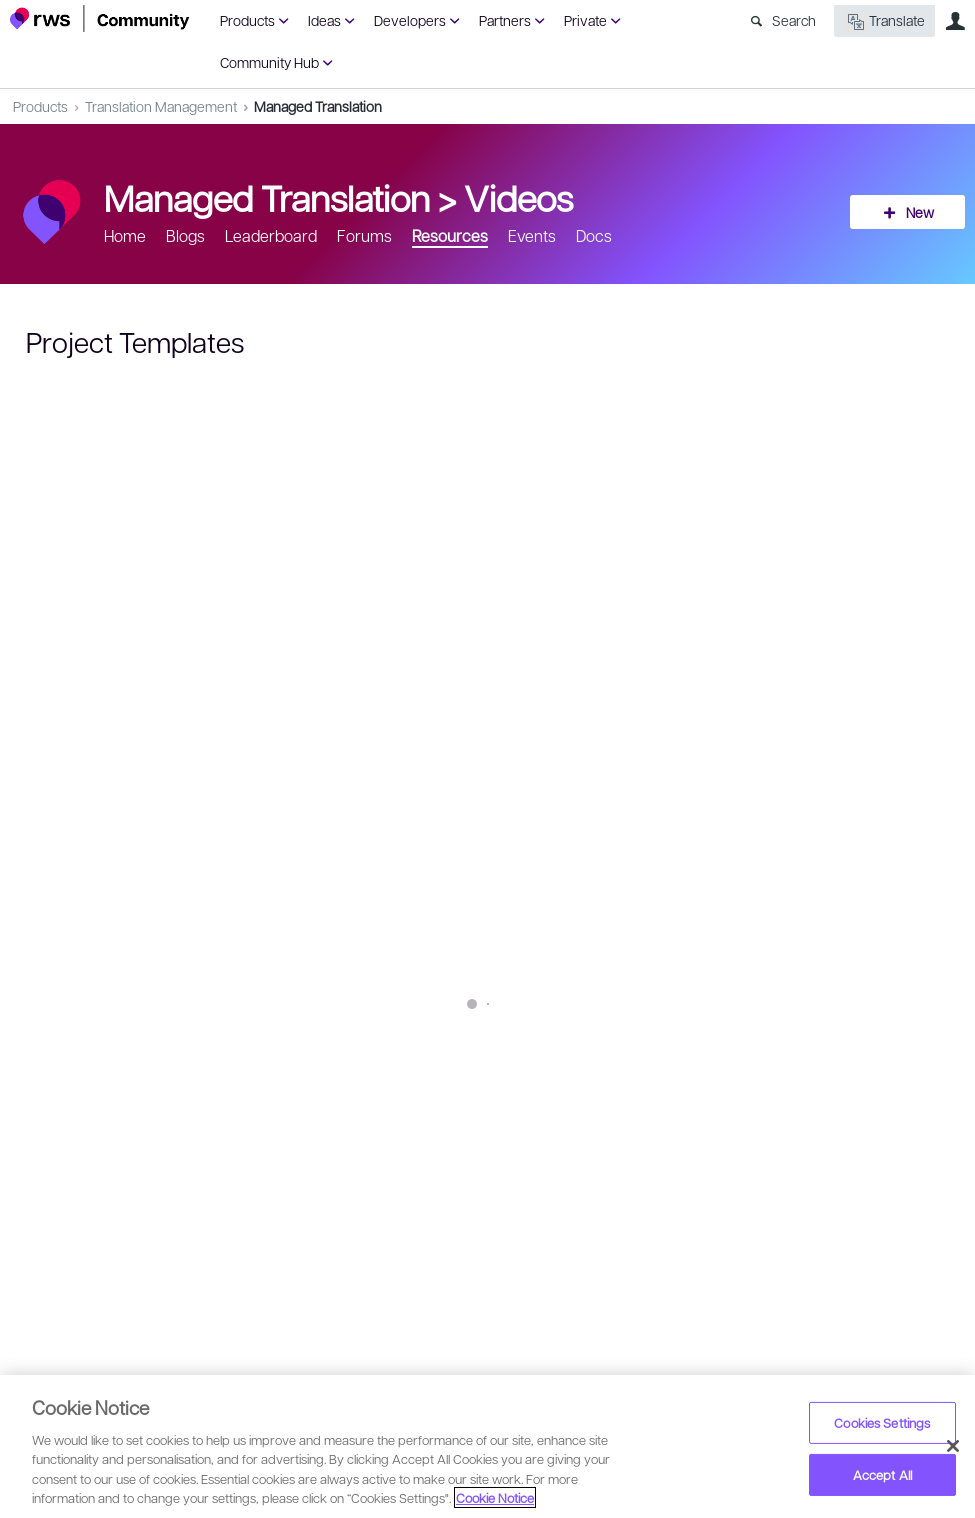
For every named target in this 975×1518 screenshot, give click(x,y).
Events (532, 235)
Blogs (185, 235)
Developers (410, 20)
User (955, 21)
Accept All (882, 1474)
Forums (364, 235)
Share (917, 1128)
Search (794, 20)
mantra (441, 1056)
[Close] (953, 1446)
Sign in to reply (71, 1203)
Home (125, 235)
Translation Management (161, 106)
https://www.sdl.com (393, 1014)
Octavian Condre (123, 1115)
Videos (518, 197)
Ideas (324, 20)
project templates (110, 1056)
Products (247, 20)
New (920, 212)
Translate (884, 21)
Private (585, 20)
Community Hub (269, 62)
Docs (594, 235)
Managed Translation (318, 106)
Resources (450, 235)
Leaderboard (271, 235)
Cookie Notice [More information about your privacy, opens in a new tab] (495, 1497)
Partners (505, 20)
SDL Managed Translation (289, 1056)
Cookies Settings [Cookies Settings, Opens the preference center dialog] (882, 1422)
